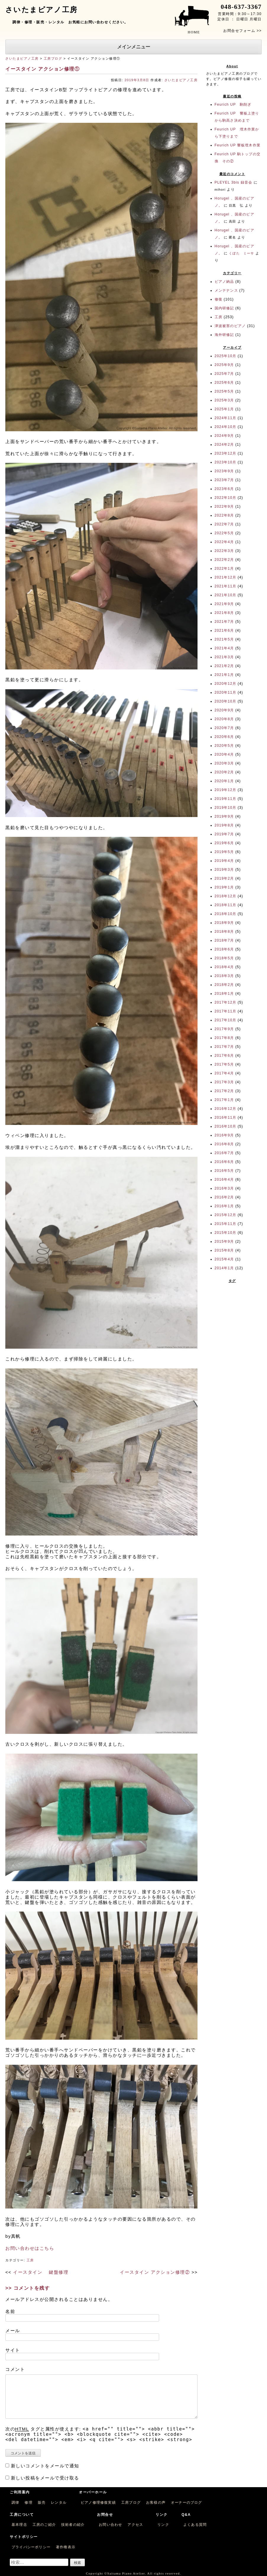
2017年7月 (224, 1047)
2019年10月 (226, 808)
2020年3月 (224, 763)
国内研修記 (224, 308)
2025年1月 (224, 409)
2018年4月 (224, 967)
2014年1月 (224, 1268)
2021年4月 (224, 648)
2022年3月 (224, 551)
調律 (15, 2502)
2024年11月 (226, 418)
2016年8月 (224, 1144)
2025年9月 (224, 365)
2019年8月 (224, 825)
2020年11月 (226, 692)
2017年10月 (226, 1020)
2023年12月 (226, 453)
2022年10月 (226, 498)
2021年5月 (224, 639)
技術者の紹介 (73, 2525)
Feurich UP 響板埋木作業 (238, 145)
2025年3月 (224, 400)
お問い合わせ (110, 2525)
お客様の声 (156, 2502)
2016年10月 (226, 1126)
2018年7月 (224, 940)
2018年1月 (224, 993)
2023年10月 (226, 462)
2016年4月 (224, 1179)
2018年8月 (224, 932)
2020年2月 (224, 772)
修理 (28, 2502)
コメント (15, 2369)
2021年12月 (226, 577)
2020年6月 (224, 737)
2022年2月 (224, 560)
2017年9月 (224, 1029)
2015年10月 (226, 1233)
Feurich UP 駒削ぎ (233, 104)
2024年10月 (226, 427)
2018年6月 (224, 949)
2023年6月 (224, 489)
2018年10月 (226, 914)
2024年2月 (224, 444)
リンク (163, 2525)
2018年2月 (224, 985)
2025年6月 (224, 382)
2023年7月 (224, 480)
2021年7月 (224, 622)
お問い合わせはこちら (29, 2248)
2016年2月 (224, 1197)
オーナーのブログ (186, 2502)
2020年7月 (224, 728)
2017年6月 (224, 1055)
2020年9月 (224, 710)
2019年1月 (224, 887)
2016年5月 (224, 1171)
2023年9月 (224, 471)
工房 (30, 2260)
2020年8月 (224, 719)
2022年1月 (224, 568)
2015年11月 (226, 1224)
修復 (218, 299)
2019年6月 (224, 843)
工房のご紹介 (44, 2525)
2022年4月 (224, 542)
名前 (10, 2311)
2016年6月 (224, 1162)
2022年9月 (224, 506)
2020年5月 (224, 746)
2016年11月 (226, 1117)
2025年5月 (224, 391)
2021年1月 (224, 675)
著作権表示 (65, 2547)
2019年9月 (224, 816)
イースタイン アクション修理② (155, 2272)
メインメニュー (133, 46)
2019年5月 (224, 852)
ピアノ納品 (224, 282)
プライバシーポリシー (31, 2547)
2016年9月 (224, 1135)
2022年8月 (224, 515)
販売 (42, 2502)
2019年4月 (224, 861)
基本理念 (19, 2525)
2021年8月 (224, 613)
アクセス (135, 2525)
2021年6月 (224, 630)
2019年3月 (224, 870)
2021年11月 (226, 586)
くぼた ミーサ (241, 253)
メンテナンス (226, 290)
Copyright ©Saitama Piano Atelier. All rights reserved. (133, 2573)
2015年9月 (224, 1241)
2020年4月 (224, 754)
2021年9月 (224, 604)
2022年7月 (224, 524)
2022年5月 (224, 533)
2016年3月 (224, 1188)
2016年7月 (224, 1153)
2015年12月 (226, 1215)
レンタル (59, 2502)
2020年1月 (224, 781)
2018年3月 (224, 976)
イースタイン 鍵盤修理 (40, 2272)
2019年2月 (224, 878)
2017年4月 (224, 1073)
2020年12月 (226, 684)
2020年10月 (226, 701)
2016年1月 (224, 1206)
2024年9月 (224, 436)
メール (12, 2330)
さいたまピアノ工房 (22, 58)
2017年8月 (224, 1038)
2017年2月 (224, 1091)
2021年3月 (224, 657)
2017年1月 (224, 1100)
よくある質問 (195, 2525)
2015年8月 (224, 1250)
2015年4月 (224, 1259)
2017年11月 (226, 1011)
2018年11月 (226, 905)
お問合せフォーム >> (242, 31)
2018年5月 (224, 958)
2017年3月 (224, 1082)
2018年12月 (226, 896)
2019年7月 (224, 834)
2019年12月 (226, 790)
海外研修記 (224, 335)
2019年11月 (226, 799)
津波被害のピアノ (230, 326)
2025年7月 (224, 374)
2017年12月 (226, 1002)
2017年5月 (224, 1064)
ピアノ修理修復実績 (98, 2502)
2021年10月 (226, 595)
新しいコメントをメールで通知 (45, 2465)
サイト (12, 2350)
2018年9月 (224, 923)
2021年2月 (224, 666)
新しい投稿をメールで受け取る (45, 2477)
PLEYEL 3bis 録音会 (234, 182)
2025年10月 (226, 356)
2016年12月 (226, 1109)
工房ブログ (53, 58)
